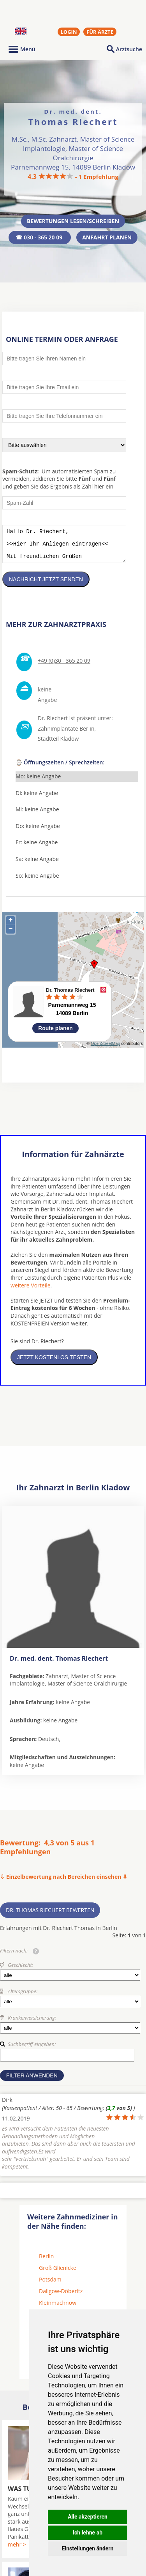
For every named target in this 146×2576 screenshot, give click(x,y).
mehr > (17, 2550)
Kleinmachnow (57, 2308)
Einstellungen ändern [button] (88, 2548)
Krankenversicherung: (32, 2023)
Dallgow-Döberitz (61, 2297)
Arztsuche (129, 49)
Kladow (69, 744)
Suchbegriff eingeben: (32, 2050)
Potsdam (50, 2285)
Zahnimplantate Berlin (66, 734)
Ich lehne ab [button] (87, 2532)
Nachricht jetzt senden (46, 585)
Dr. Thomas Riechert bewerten (50, 1915)
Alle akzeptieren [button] (87, 2517)
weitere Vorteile (31, 1291)
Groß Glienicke (57, 2273)
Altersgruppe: (22, 1997)
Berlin (46, 2262)
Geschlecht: (20, 1970)
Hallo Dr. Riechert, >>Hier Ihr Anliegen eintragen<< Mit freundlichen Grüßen (64, 547)
